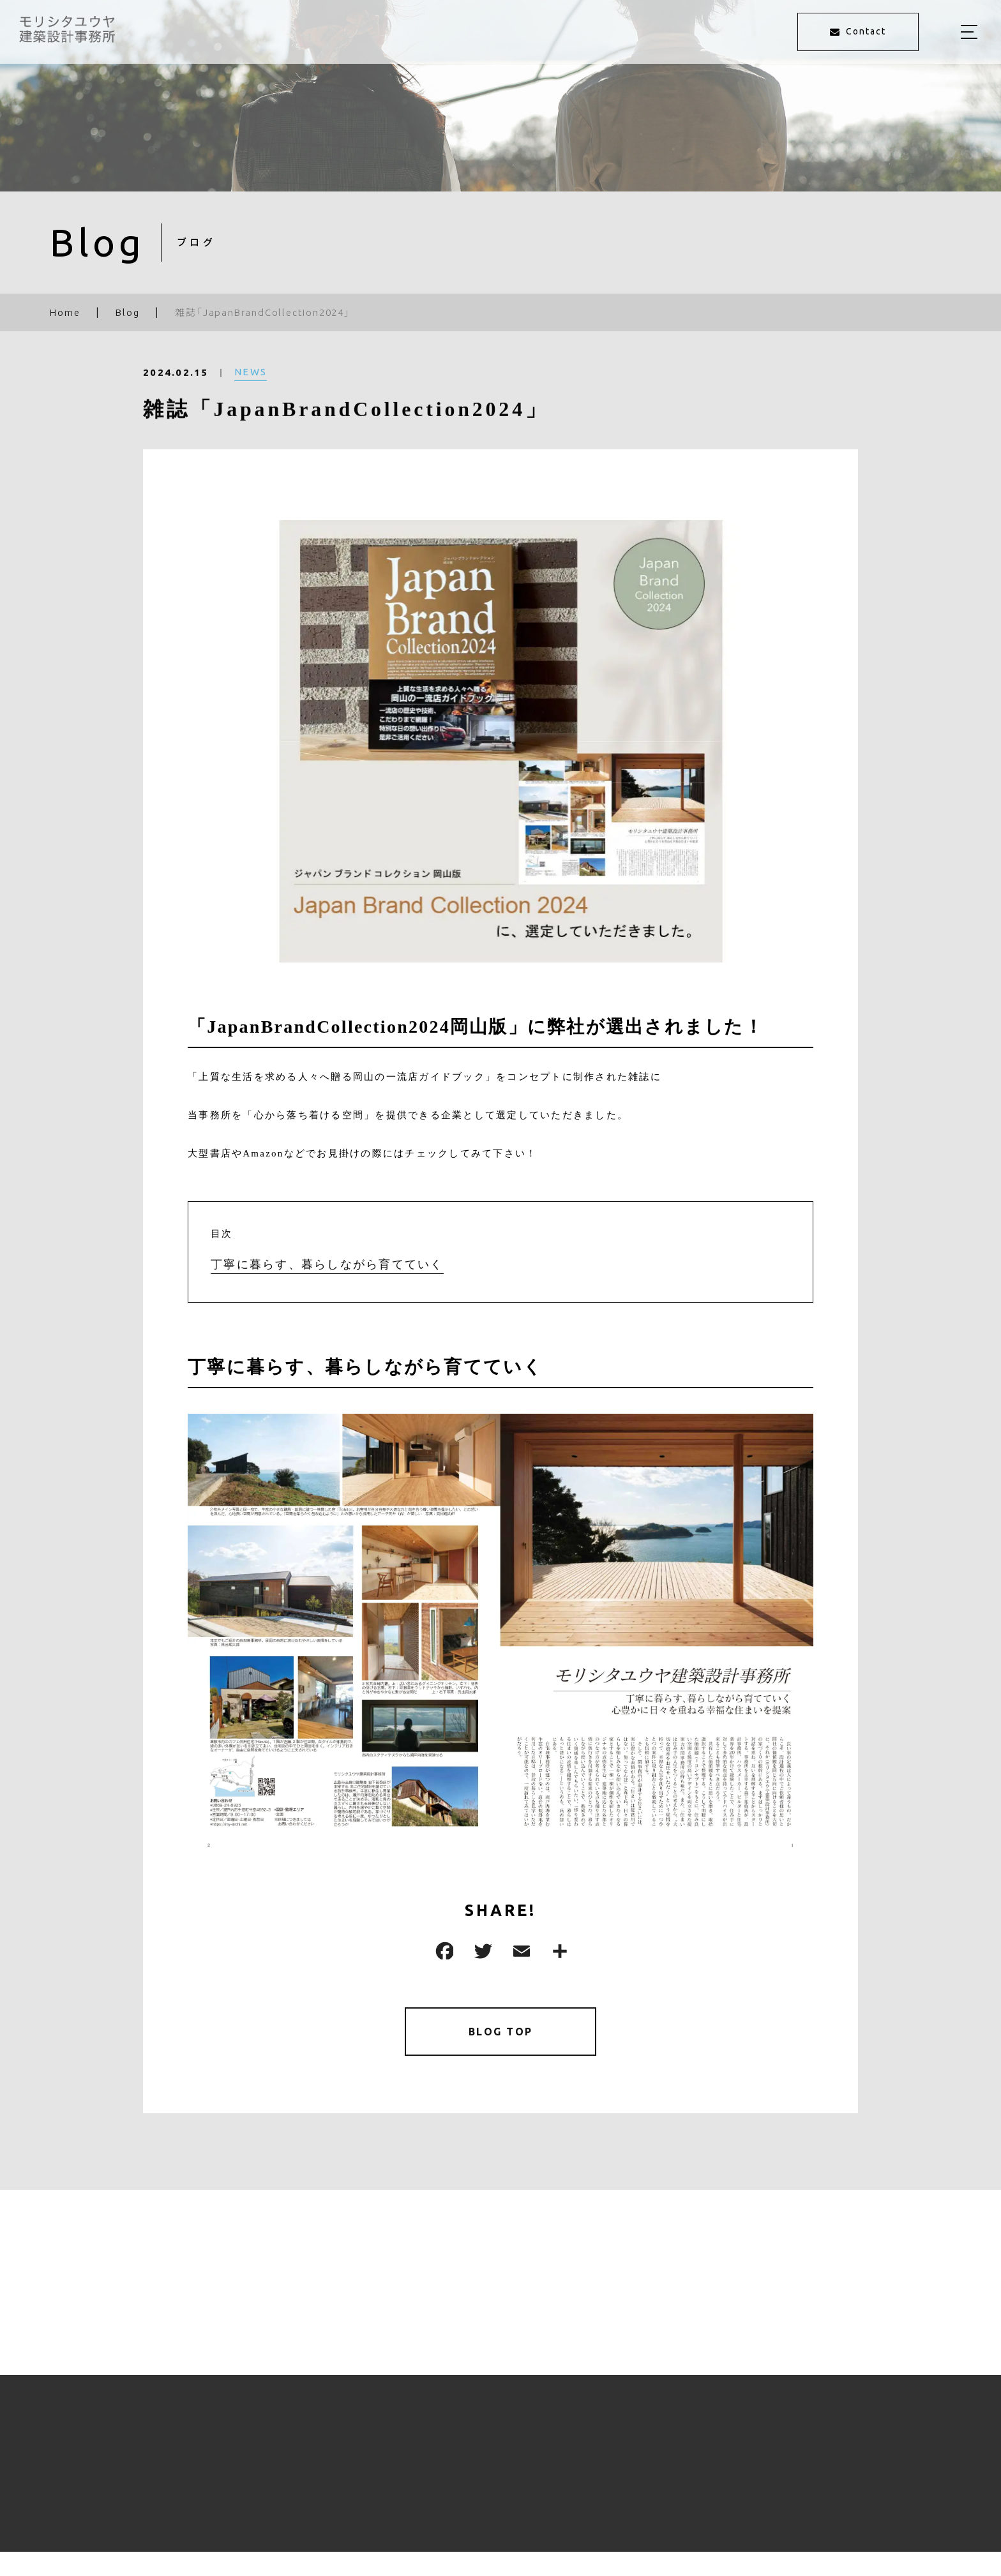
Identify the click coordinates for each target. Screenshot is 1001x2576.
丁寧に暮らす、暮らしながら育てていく (327, 1264)
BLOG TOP (501, 2033)
